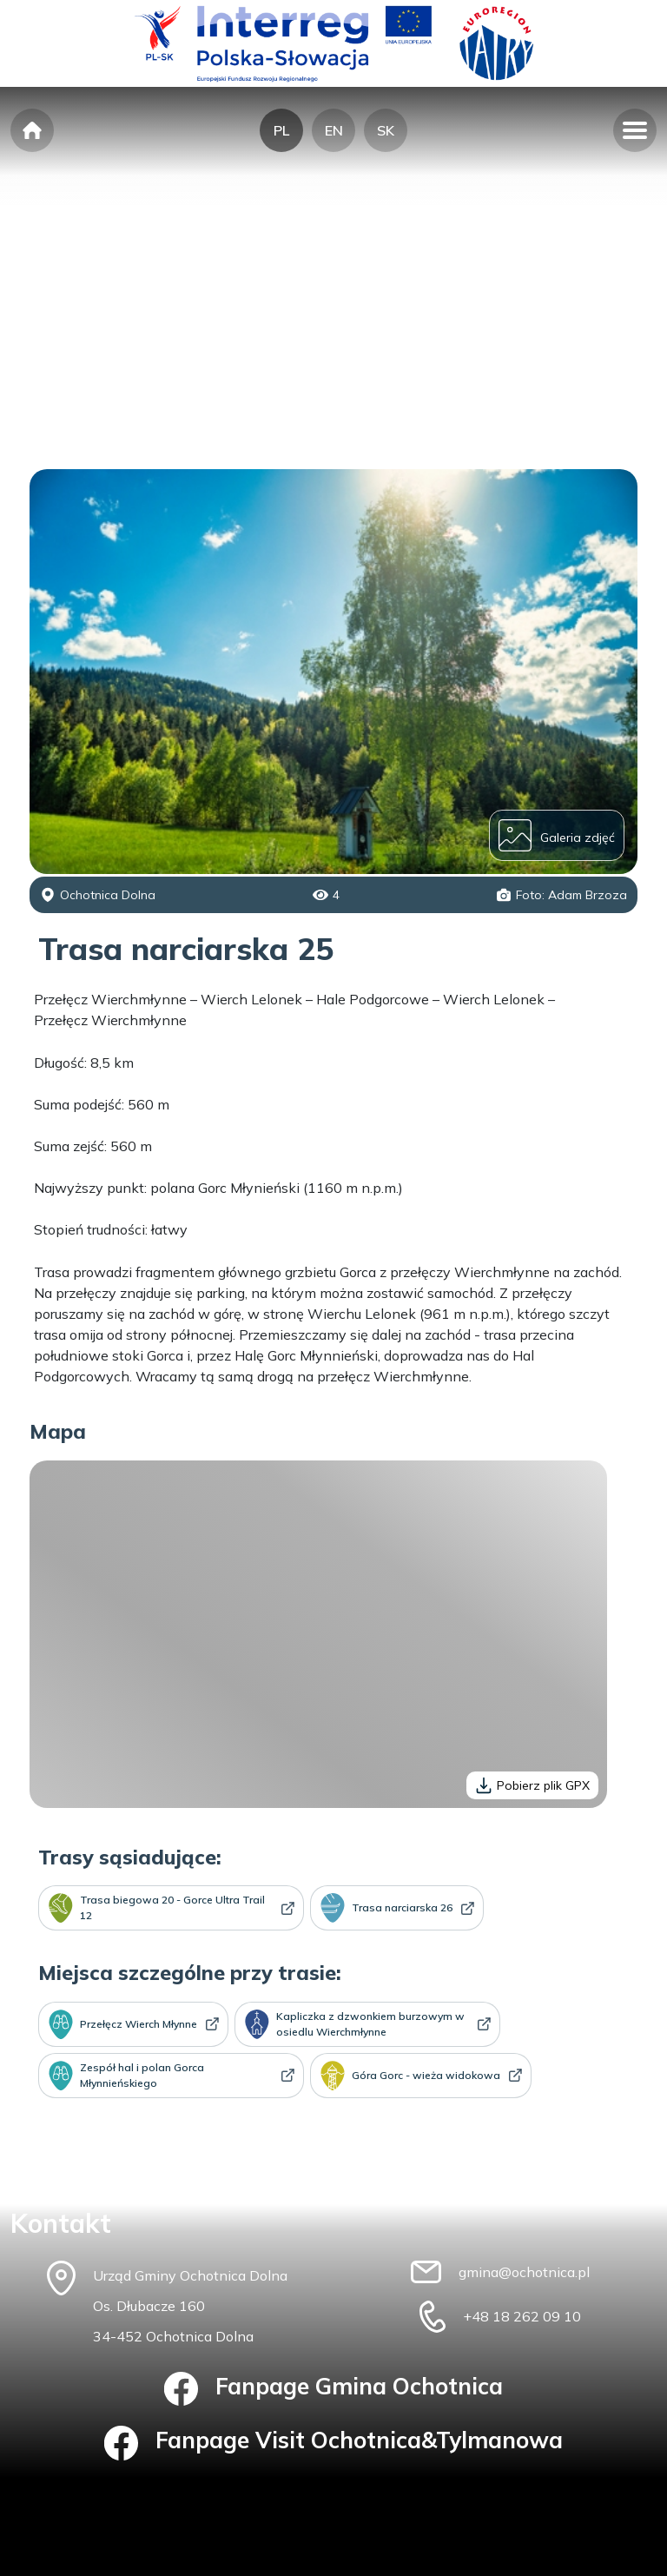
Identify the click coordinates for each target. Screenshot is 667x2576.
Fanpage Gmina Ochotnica (334, 2389)
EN (334, 130)
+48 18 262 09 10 (522, 2316)
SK (385, 130)
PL (281, 130)
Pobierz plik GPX (532, 1785)
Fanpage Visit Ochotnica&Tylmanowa (334, 2443)
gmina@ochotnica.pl (524, 2272)
